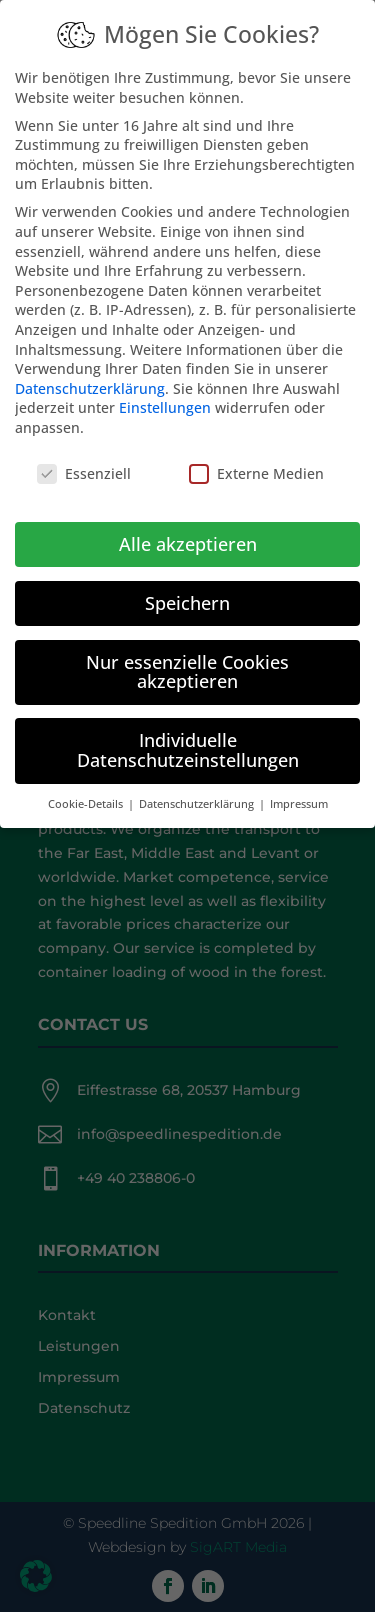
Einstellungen (165, 391)
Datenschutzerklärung (90, 371)
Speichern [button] (187, 586)
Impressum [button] (299, 787)
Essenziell (84, 456)
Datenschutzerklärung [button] (198, 787)
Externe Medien (256, 456)
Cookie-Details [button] (87, 787)
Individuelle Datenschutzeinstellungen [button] (188, 733)
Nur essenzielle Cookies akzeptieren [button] (187, 655)
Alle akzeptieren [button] (188, 527)
